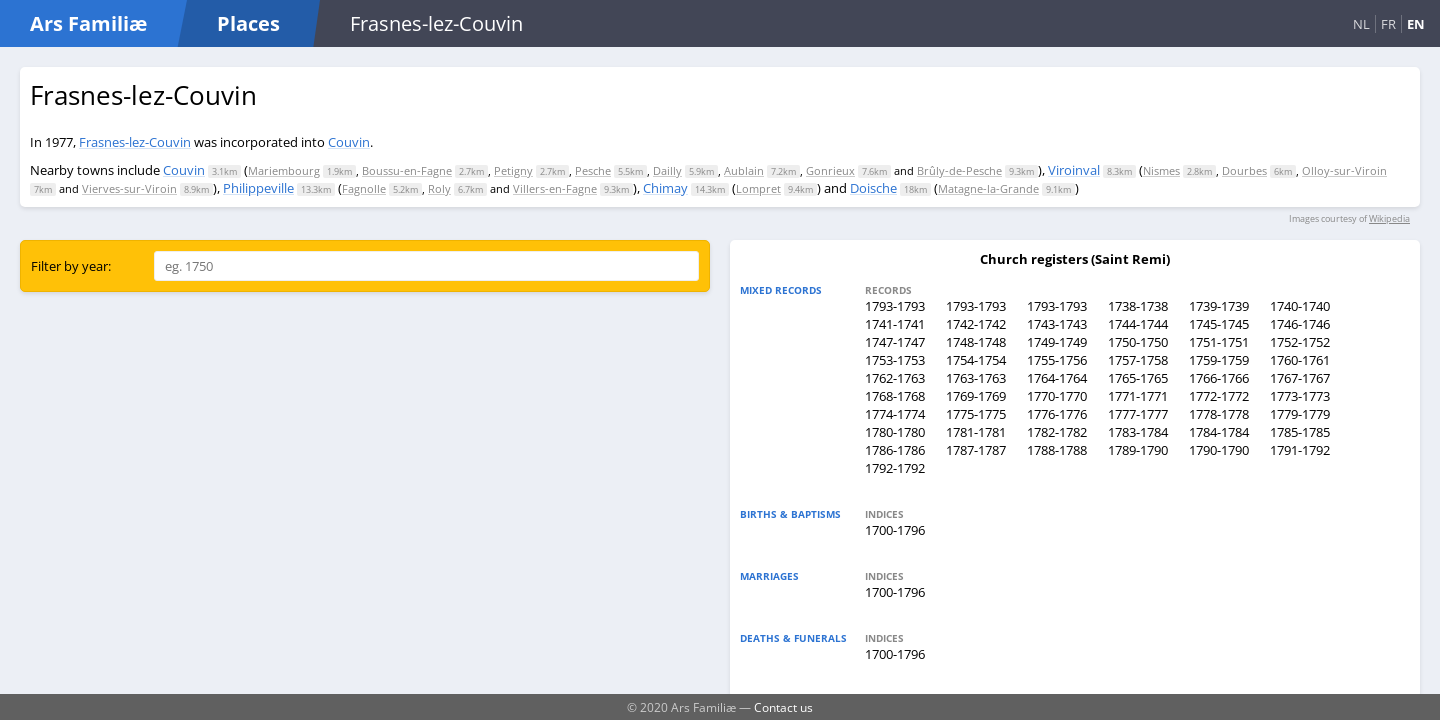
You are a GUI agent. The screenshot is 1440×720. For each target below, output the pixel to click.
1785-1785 (1300, 432)
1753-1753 (895, 360)
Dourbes (1244, 170)
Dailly (667, 170)
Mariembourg (284, 170)
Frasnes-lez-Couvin (135, 142)
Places (248, 23)
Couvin (349, 142)
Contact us (783, 707)
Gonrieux (830, 170)
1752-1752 (1300, 342)
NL (1361, 24)
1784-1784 (1219, 432)
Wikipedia (1389, 218)
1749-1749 (1057, 342)
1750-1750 (1138, 342)
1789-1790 (1138, 450)
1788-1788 (1057, 450)
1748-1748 (976, 342)
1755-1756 (1057, 360)
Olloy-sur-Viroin (1344, 170)
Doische (873, 188)
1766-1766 (1219, 378)
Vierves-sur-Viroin (129, 188)
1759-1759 (1219, 360)
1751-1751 (1219, 342)
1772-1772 (1219, 396)
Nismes (1161, 170)
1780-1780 (895, 432)
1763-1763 (976, 378)
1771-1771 (1138, 396)
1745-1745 (1219, 324)
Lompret (758, 188)
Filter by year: (71, 266)
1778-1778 (1219, 414)
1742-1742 (976, 324)
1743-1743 (1057, 324)
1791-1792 (1300, 450)
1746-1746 (1300, 324)
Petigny (513, 170)
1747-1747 (895, 342)
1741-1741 (895, 324)
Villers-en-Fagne (555, 188)
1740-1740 (1300, 306)
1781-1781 (976, 432)
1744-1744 (1138, 324)
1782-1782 (1057, 432)
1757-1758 (1138, 360)
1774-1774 (895, 414)
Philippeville (258, 188)
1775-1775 (976, 414)
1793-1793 (895, 306)
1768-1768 (895, 396)
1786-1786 (895, 450)
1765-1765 (1138, 378)
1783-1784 (1138, 432)
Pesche (593, 170)
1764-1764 (1057, 378)
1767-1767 (1300, 378)
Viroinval (1074, 170)
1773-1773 (1300, 396)
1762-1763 (895, 378)
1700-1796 (895, 530)
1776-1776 (1057, 414)
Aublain (744, 170)
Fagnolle (364, 188)
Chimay (665, 188)
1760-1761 (1300, 360)
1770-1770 (1057, 396)
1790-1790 (1219, 450)
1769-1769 (976, 396)
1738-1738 (1138, 306)
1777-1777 (1138, 414)
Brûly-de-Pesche (959, 170)
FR (1388, 24)
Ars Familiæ (88, 23)
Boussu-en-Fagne (407, 170)
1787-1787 (976, 450)
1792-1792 (895, 468)
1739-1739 (1219, 306)
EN (1416, 24)
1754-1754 (976, 360)
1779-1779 (1300, 414)
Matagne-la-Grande (988, 188)
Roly (439, 188)
